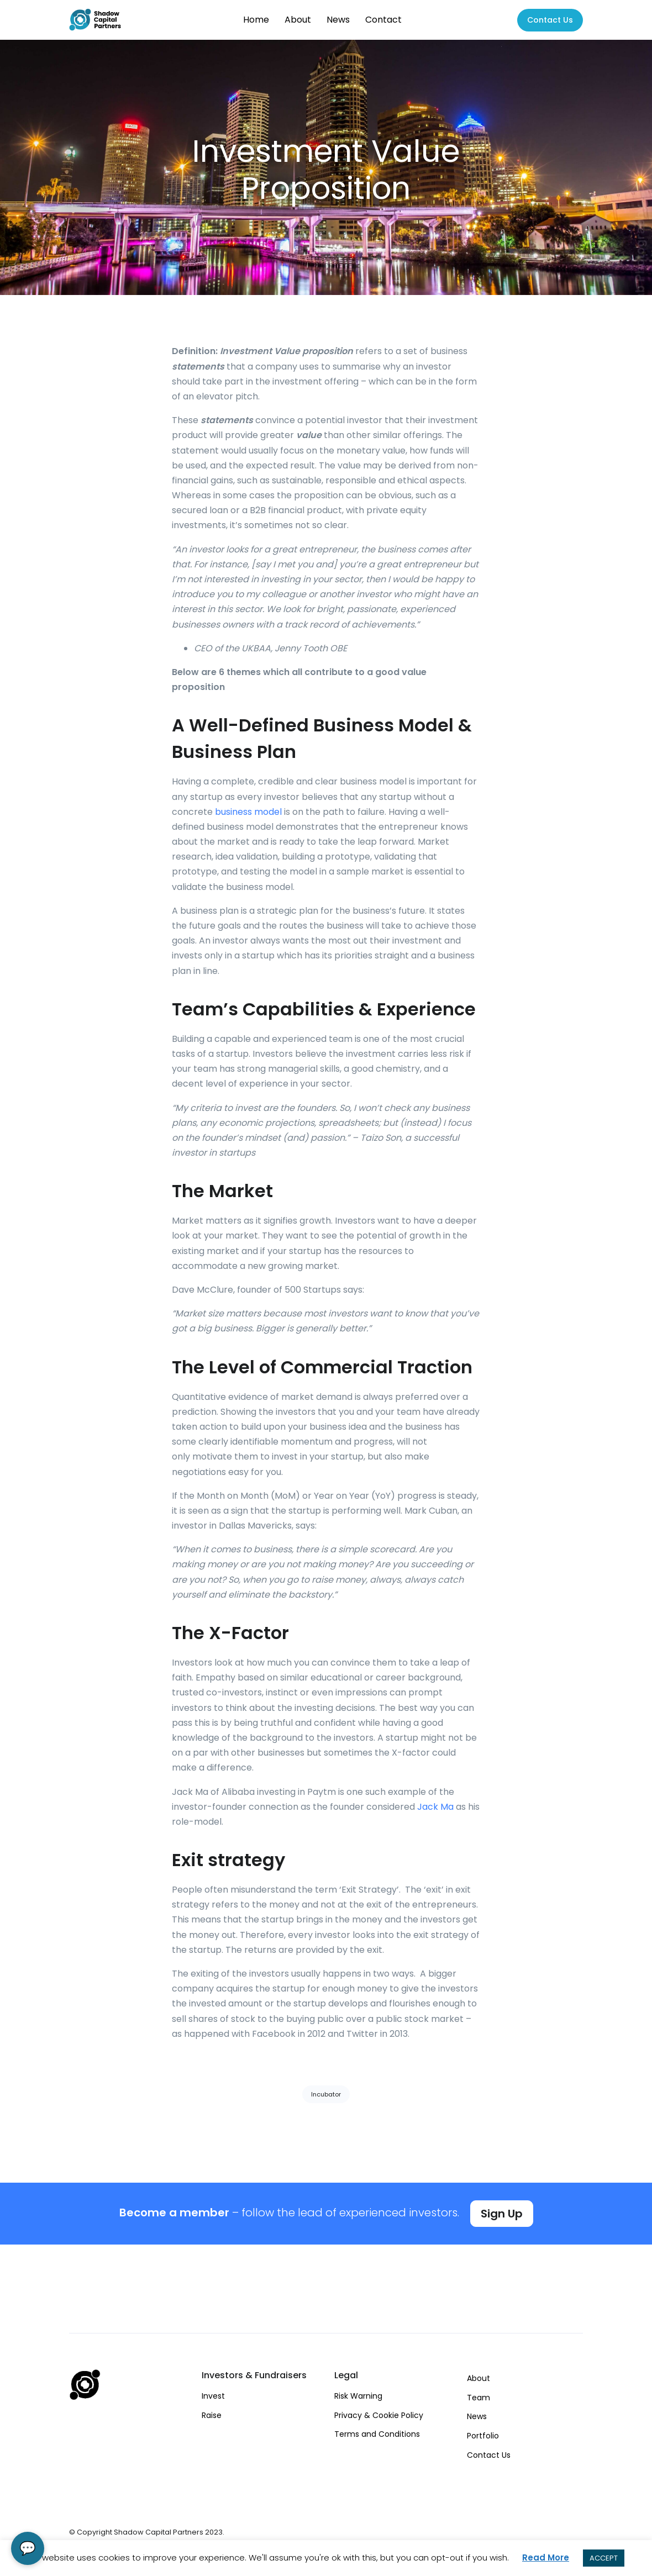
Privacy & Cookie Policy (378, 2415)
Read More (545, 2557)
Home (256, 19)
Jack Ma (435, 1806)
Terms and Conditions (377, 2434)
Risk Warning (358, 2395)
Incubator (326, 2094)
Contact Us (489, 2455)
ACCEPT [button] (604, 2558)
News (338, 19)
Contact (383, 19)
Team (478, 2397)
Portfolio (483, 2435)
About (298, 19)
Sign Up (502, 2213)
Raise (212, 2415)
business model (248, 811)
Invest (213, 2395)
